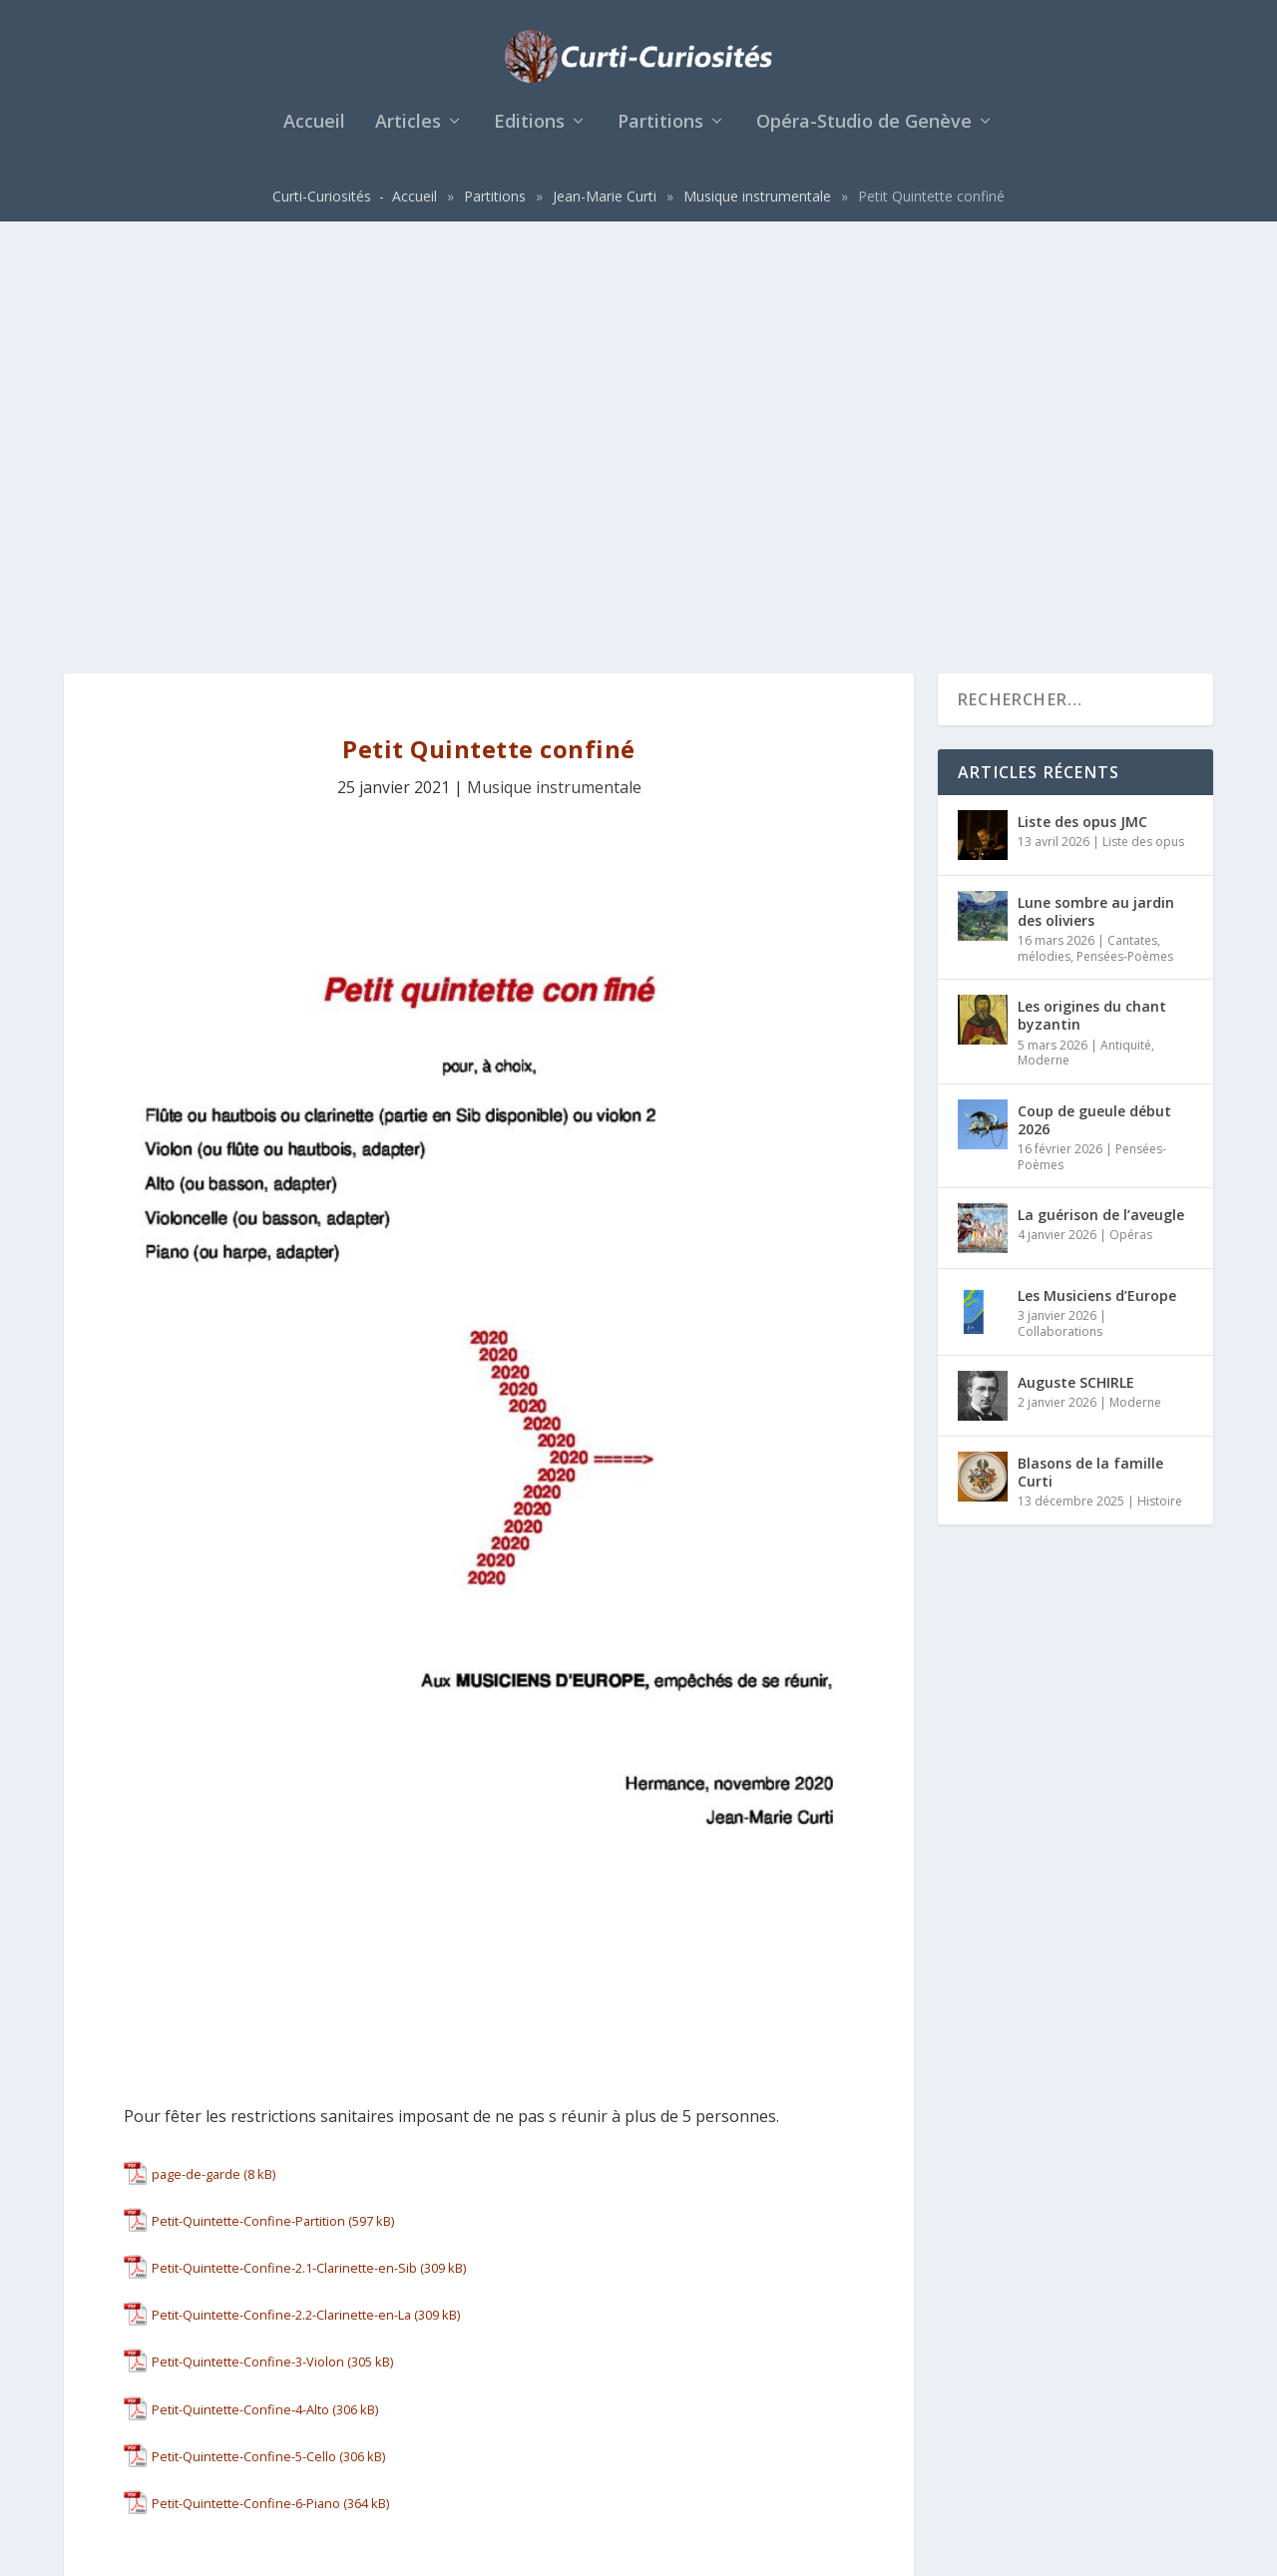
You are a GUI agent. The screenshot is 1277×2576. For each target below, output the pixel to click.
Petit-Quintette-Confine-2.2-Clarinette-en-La (281, 1915)
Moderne (1043, 659)
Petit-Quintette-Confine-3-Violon (248, 1961)
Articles (408, 134)
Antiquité (1125, 644)
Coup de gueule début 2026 (1094, 718)
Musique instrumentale (757, 207)
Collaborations (1060, 931)
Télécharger (321, 1773)
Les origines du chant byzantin (1092, 615)
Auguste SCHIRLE (1076, 981)
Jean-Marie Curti (604, 207)
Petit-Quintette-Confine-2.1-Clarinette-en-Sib (284, 1868)
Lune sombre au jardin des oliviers (1096, 510)
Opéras (1130, 834)
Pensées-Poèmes (1124, 555)
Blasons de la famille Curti (1090, 1071)
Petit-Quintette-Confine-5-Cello (244, 2055)
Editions (529, 134)
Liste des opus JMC (1082, 420)
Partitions (660, 134)
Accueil (314, 134)
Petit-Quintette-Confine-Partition (248, 1820)
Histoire (1159, 1100)
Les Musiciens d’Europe (1097, 895)
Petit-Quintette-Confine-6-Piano (246, 2103)
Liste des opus (1143, 440)
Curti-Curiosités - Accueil (354, 207)
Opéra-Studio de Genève (864, 134)
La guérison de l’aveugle (1101, 814)
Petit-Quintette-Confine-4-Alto (240, 2008)
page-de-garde (196, 1773)
